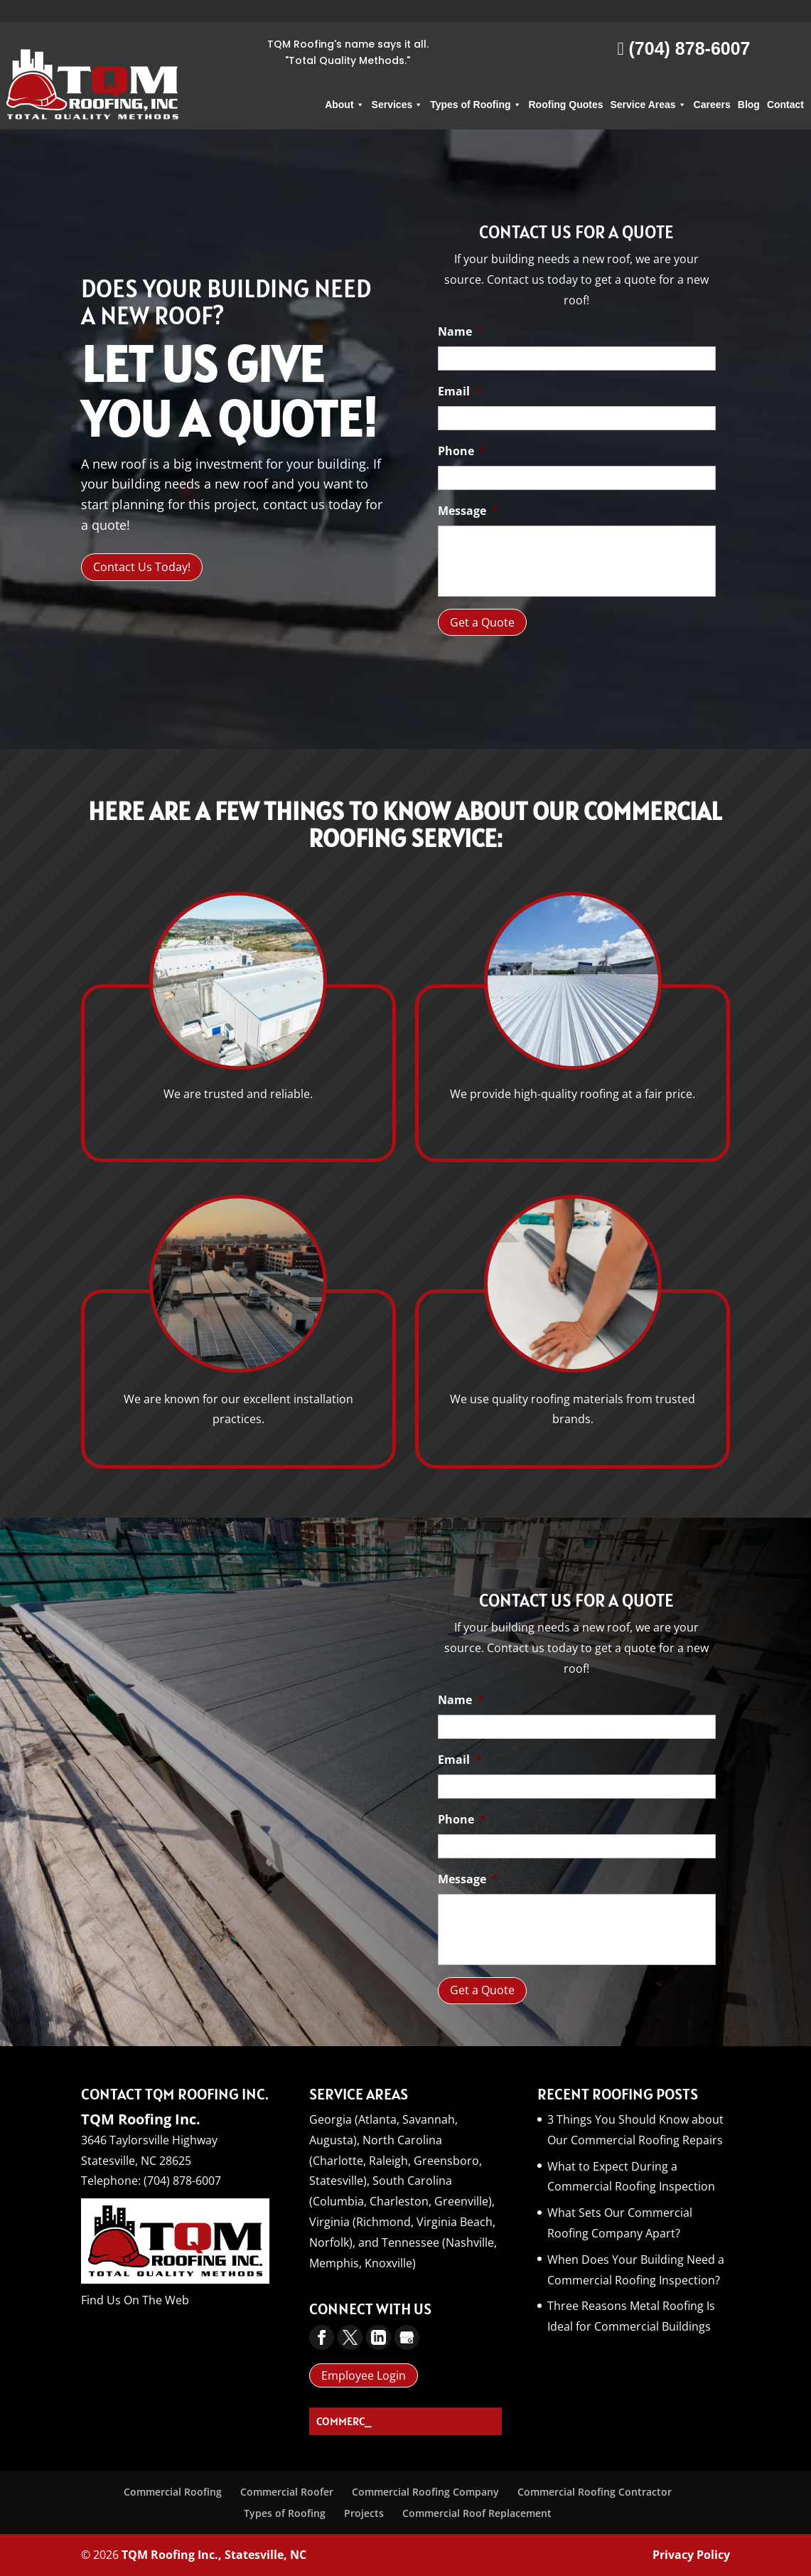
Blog (749, 82)
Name (461, 331)
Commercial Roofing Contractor (594, 2491)
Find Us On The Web (135, 2300)
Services (398, 82)
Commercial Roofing (173, 2491)
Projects (364, 2513)
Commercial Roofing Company (425, 2491)
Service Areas (649, 82)
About (344, 82)
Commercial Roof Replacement (477, 2513)
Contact (785, 82)
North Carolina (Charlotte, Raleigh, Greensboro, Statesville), (395, 2160)
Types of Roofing (475, 82)
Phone (462, 451)
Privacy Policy (691, 2554)
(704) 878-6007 (683, 26)
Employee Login (363, 2375)
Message (468, 511)
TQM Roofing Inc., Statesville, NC (214, 2554)
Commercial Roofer (286, 2491)
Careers (712, 82)
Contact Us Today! (141, 567)
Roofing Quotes (566, 82)
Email (460, 391)
